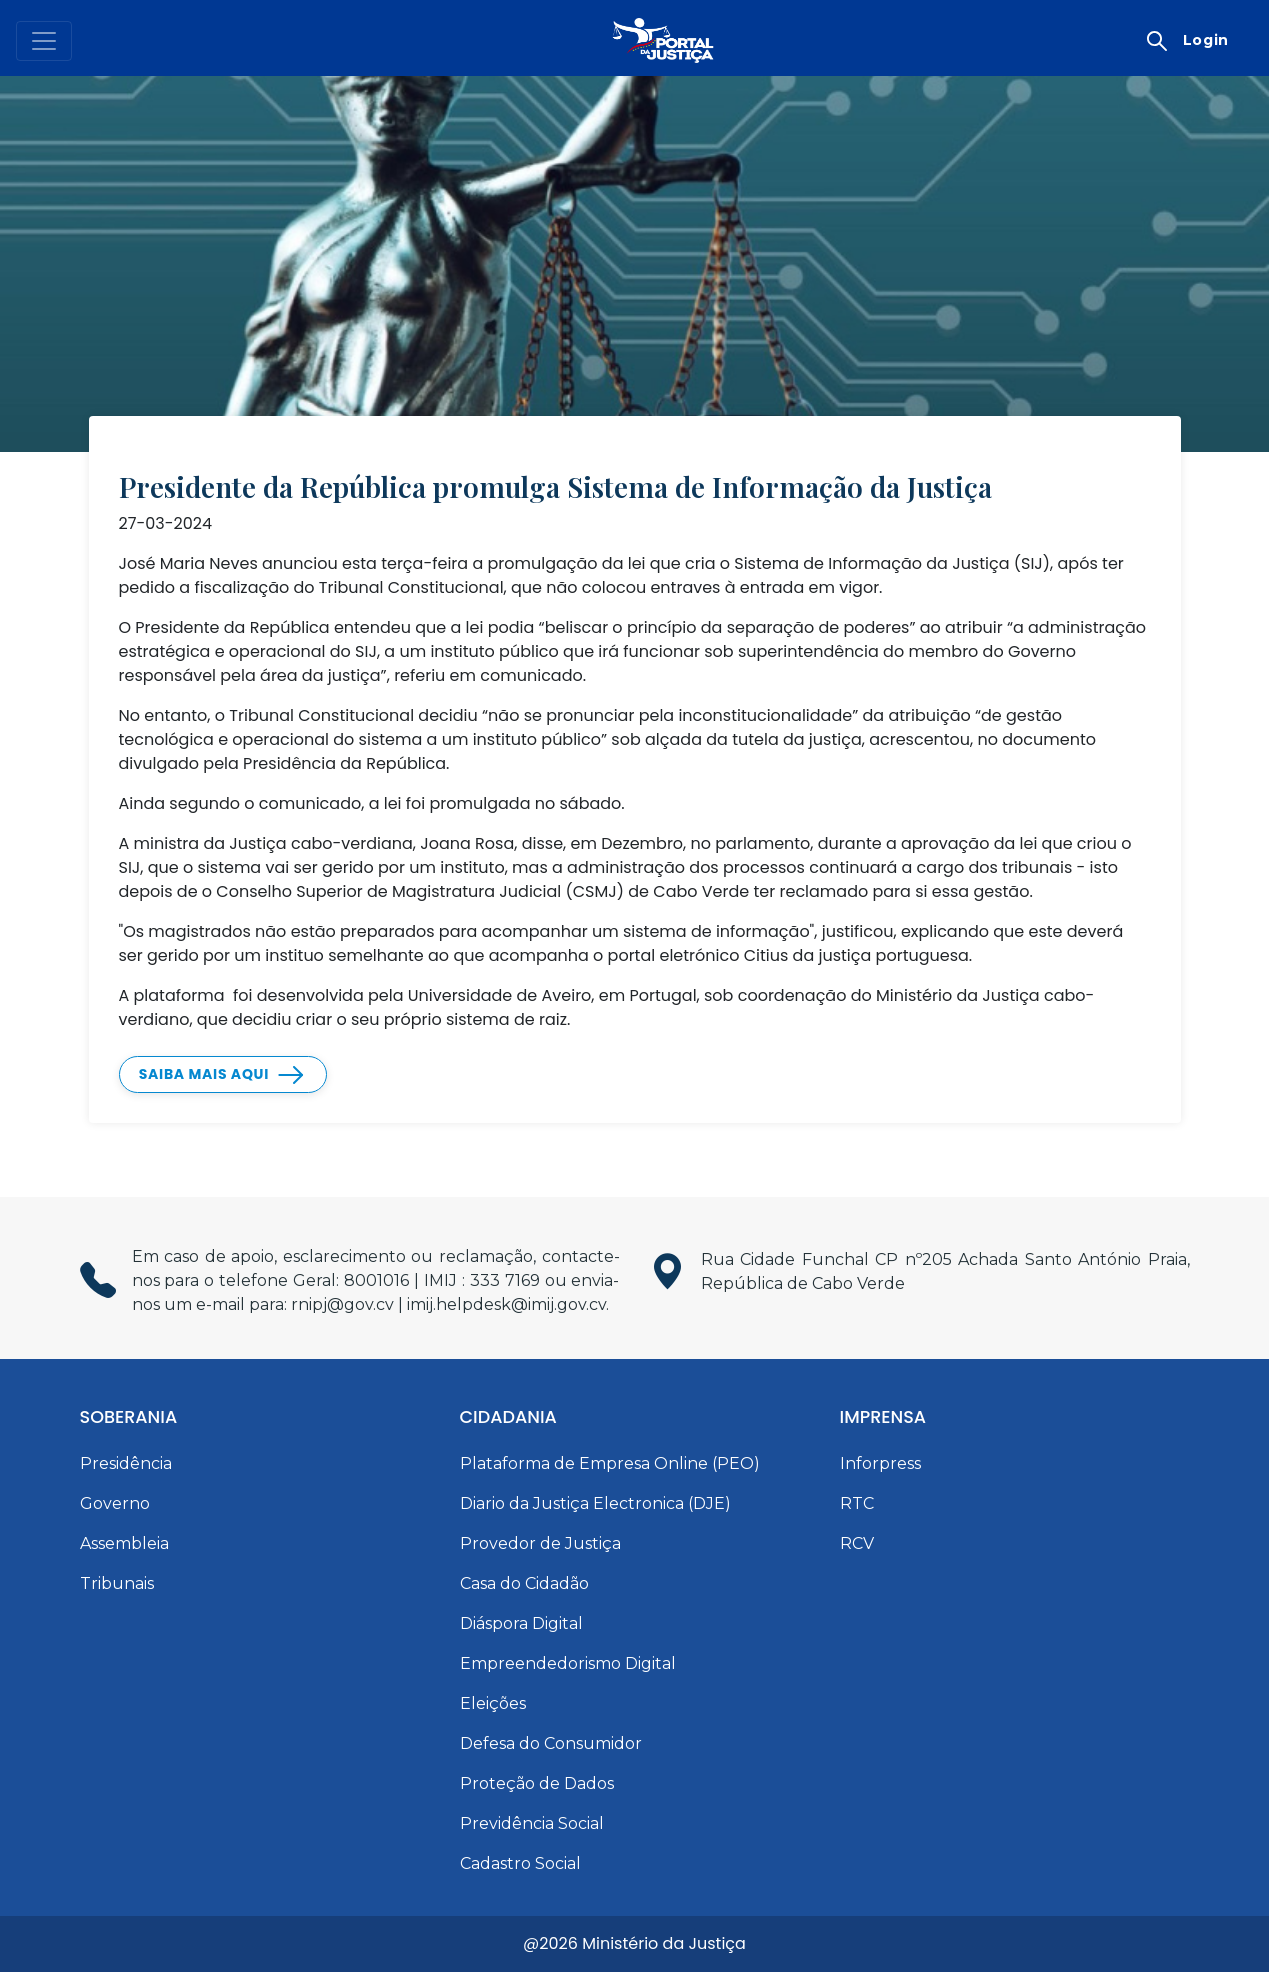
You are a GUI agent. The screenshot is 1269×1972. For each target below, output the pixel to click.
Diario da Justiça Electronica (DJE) (595, 1503)
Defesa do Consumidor (551, 1743)
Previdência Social (532, 1823)
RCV (857, 1543)
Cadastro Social (520, 1863)
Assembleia (124, 1543)
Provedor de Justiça (540, 1543)
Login (1206, 40)
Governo (115, 1503)
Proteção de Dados (537, 1783)
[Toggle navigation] (44, 41)
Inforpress (880, 1463)
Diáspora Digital (521, 1623)
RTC (857, 1503)
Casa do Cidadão (524, 1583)
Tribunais (117, 1583)
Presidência (126, 1463)
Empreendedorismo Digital (568, 1663)
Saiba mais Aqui (204, 1074)
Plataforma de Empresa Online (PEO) (610, 1463)
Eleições (493, 1703)
